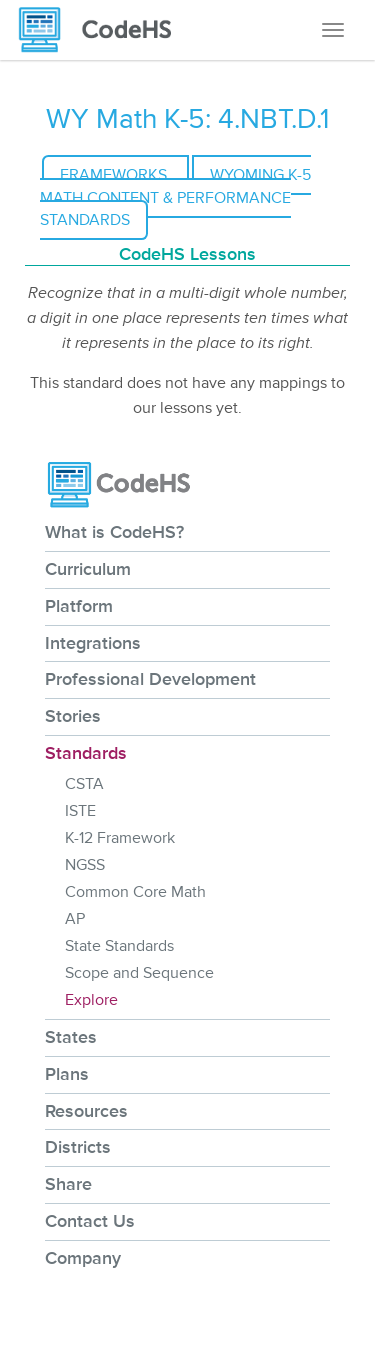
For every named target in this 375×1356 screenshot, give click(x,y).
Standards (86, 753)
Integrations (93, 643)
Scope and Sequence (139, 973)
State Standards (119, 946)
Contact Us (90, 1221)
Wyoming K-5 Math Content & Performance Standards (175, 198)
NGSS (85, 865)
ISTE (80, 811)
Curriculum (88, 569)
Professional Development (150, 679)
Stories (73, 716)
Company (83, 1258)
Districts (78, 1147)
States (71, 1037)
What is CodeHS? (114, 532)
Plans (67, 1074)
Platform (79, 606)
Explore (91, 1000)
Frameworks (115, 175)
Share (68, 1184)
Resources (86, 1111)
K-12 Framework (120, 838)
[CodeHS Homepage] (103, 30)
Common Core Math (135, 892)
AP (75, 919)
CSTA (84, 784)
